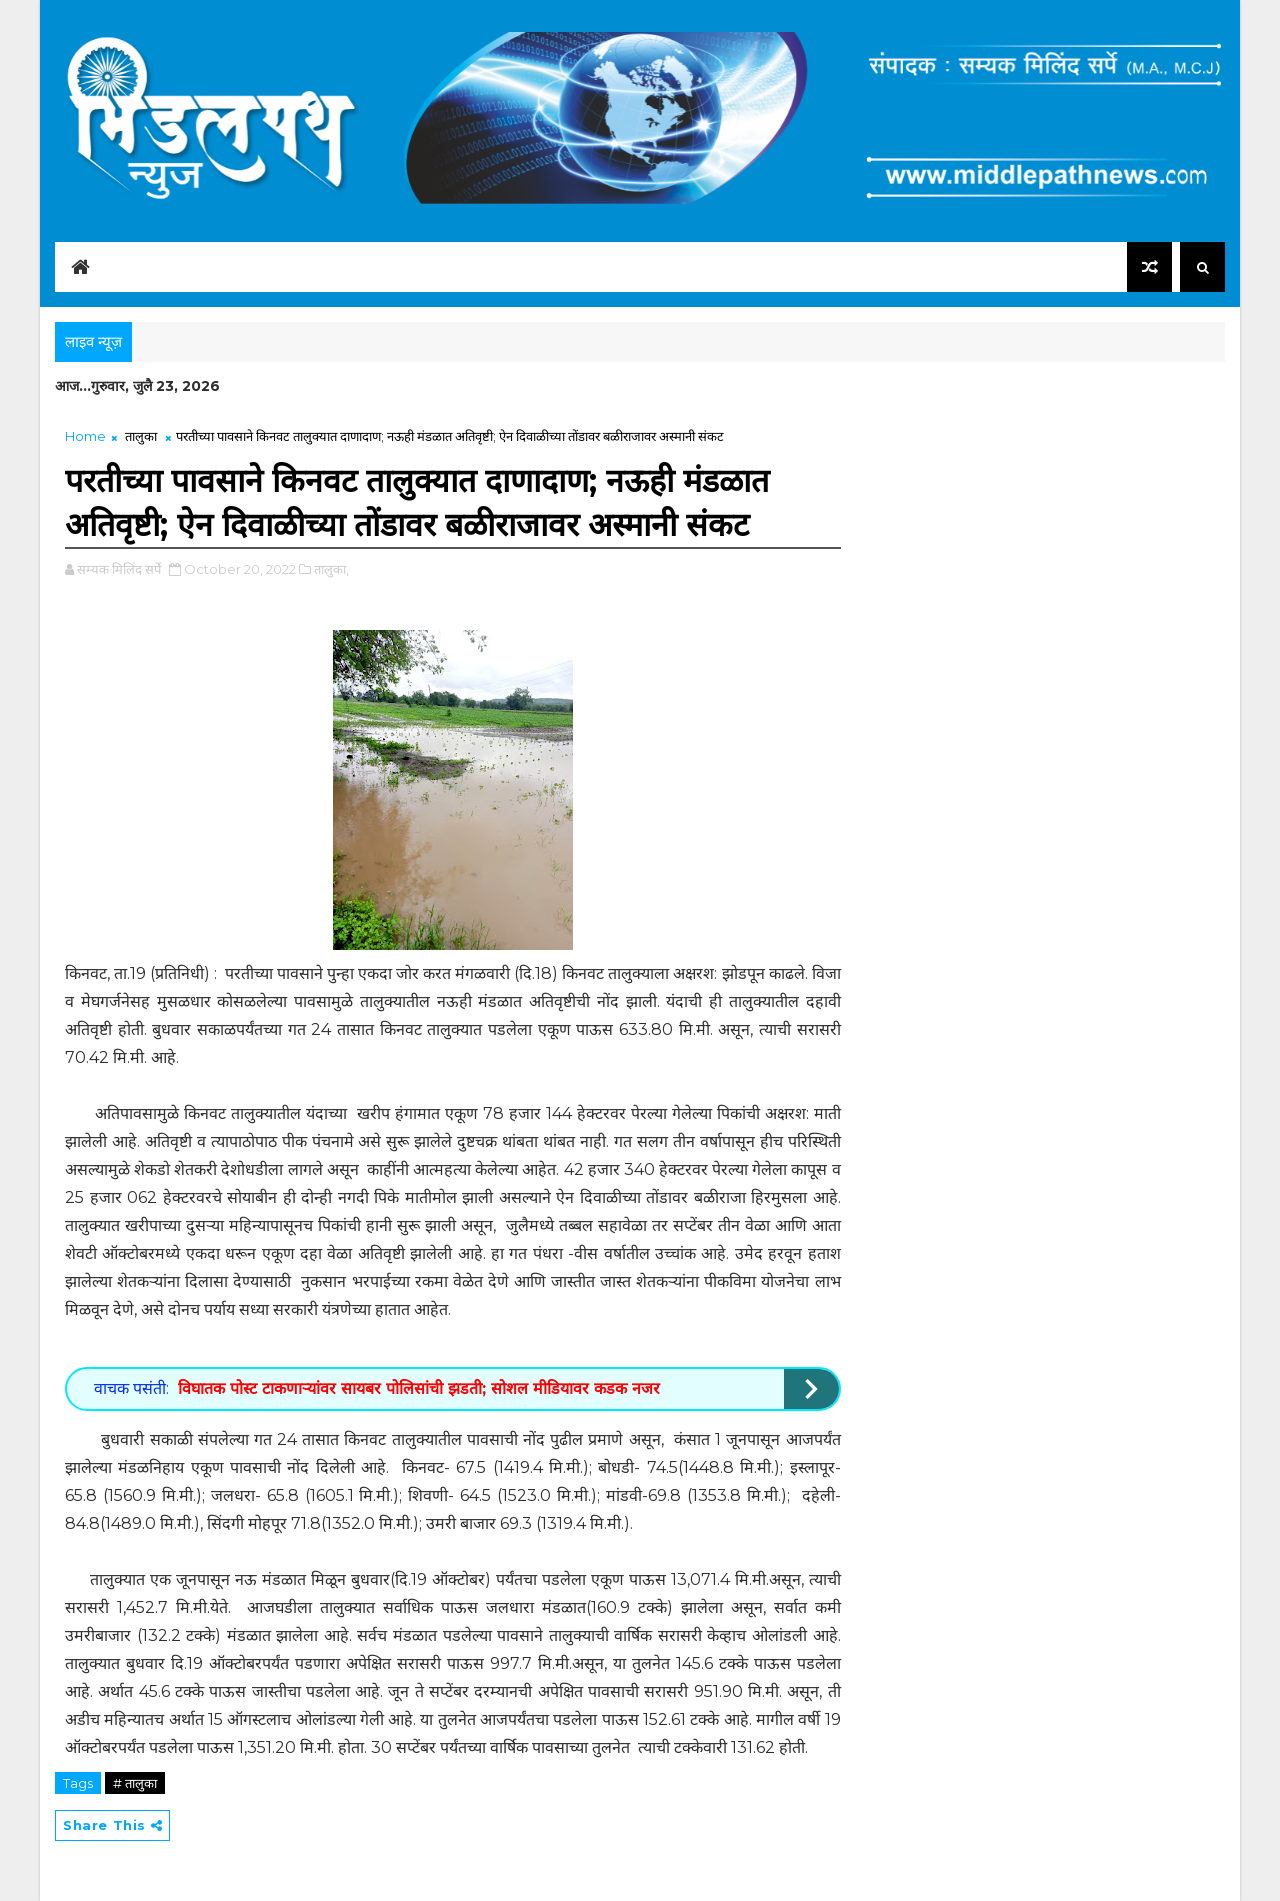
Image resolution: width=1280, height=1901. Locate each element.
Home (85, 436)
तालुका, (331, 569)
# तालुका (135, 1783)
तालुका (141, 436)
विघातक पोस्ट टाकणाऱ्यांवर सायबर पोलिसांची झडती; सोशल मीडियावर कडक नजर (419, 1388)
